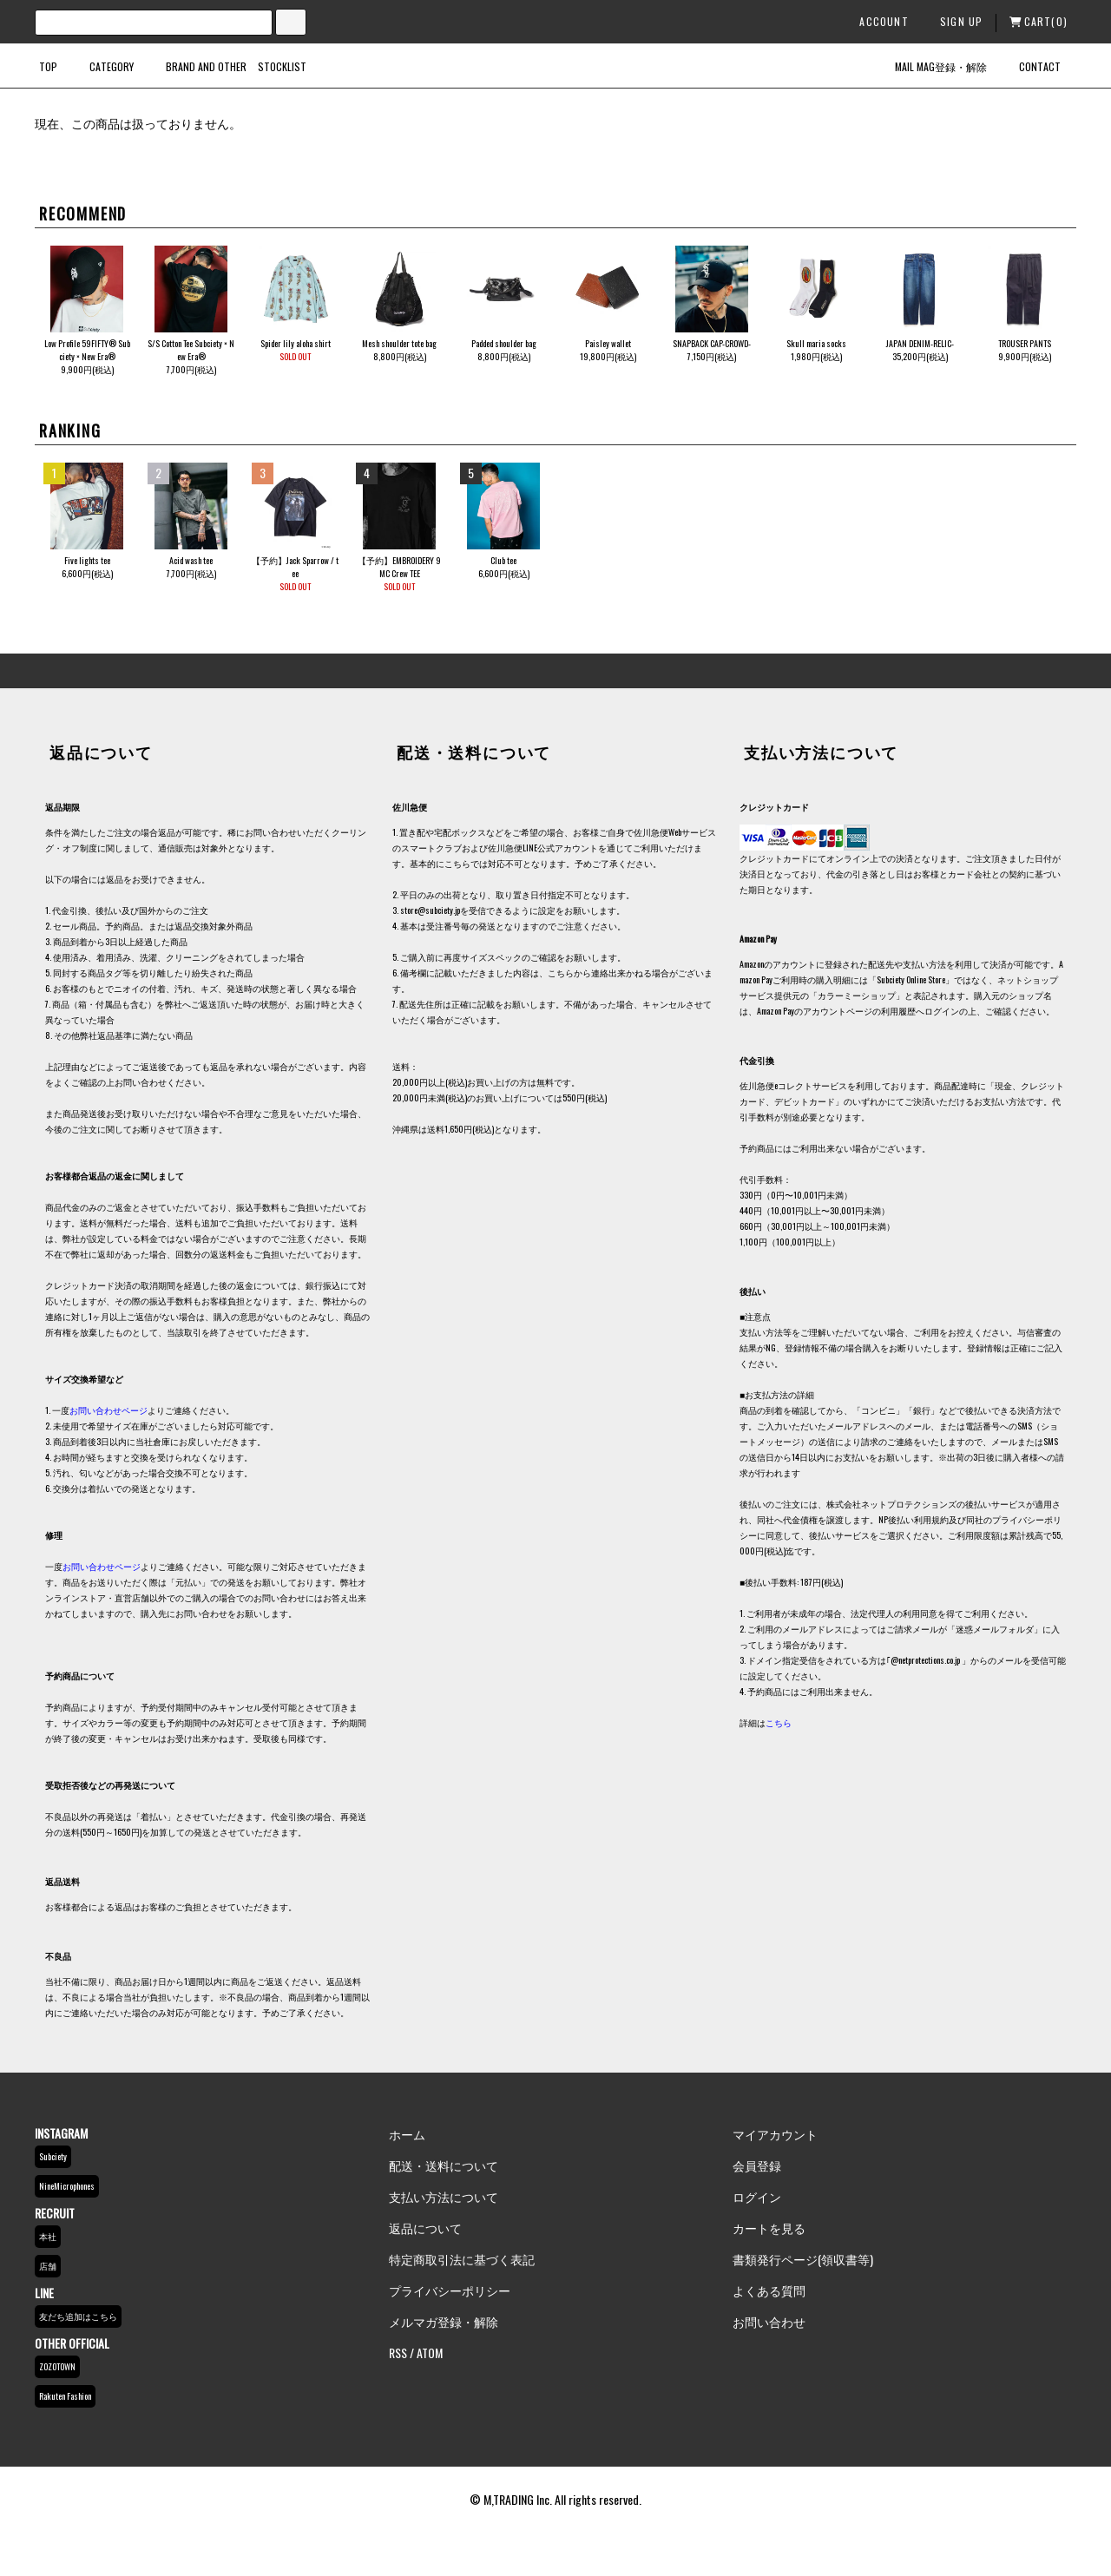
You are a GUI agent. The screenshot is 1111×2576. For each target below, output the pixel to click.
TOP (48, 66)
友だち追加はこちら (78, 2316)
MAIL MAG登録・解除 (930, 66)
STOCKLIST (282, 66)
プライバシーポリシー (449, 2290)
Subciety (53, 2156)
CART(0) (1038, 21)
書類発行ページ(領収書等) (803, 2259)
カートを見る (769, 2227)
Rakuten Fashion (65, 2395)
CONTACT (1029, 66)
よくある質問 (769, 2290)
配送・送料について (443, 2165)
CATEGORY (101, 66)
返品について (425, 2227)
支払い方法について (443, 2196)
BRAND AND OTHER (196, 66)
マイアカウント (775, 2134)
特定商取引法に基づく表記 (462, 2259)
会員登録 (757, 2165)
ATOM (430, 2352)
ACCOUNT (876, 21)
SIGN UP (954, 21)
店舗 (47, 2265)
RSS (398, 2352)
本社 (47, 2236)
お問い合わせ (769, 2321)
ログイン (757, 2196)
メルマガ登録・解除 (443, 2321)
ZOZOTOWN (57, 2366)
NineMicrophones (67, 2185)
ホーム (407, 2134)
